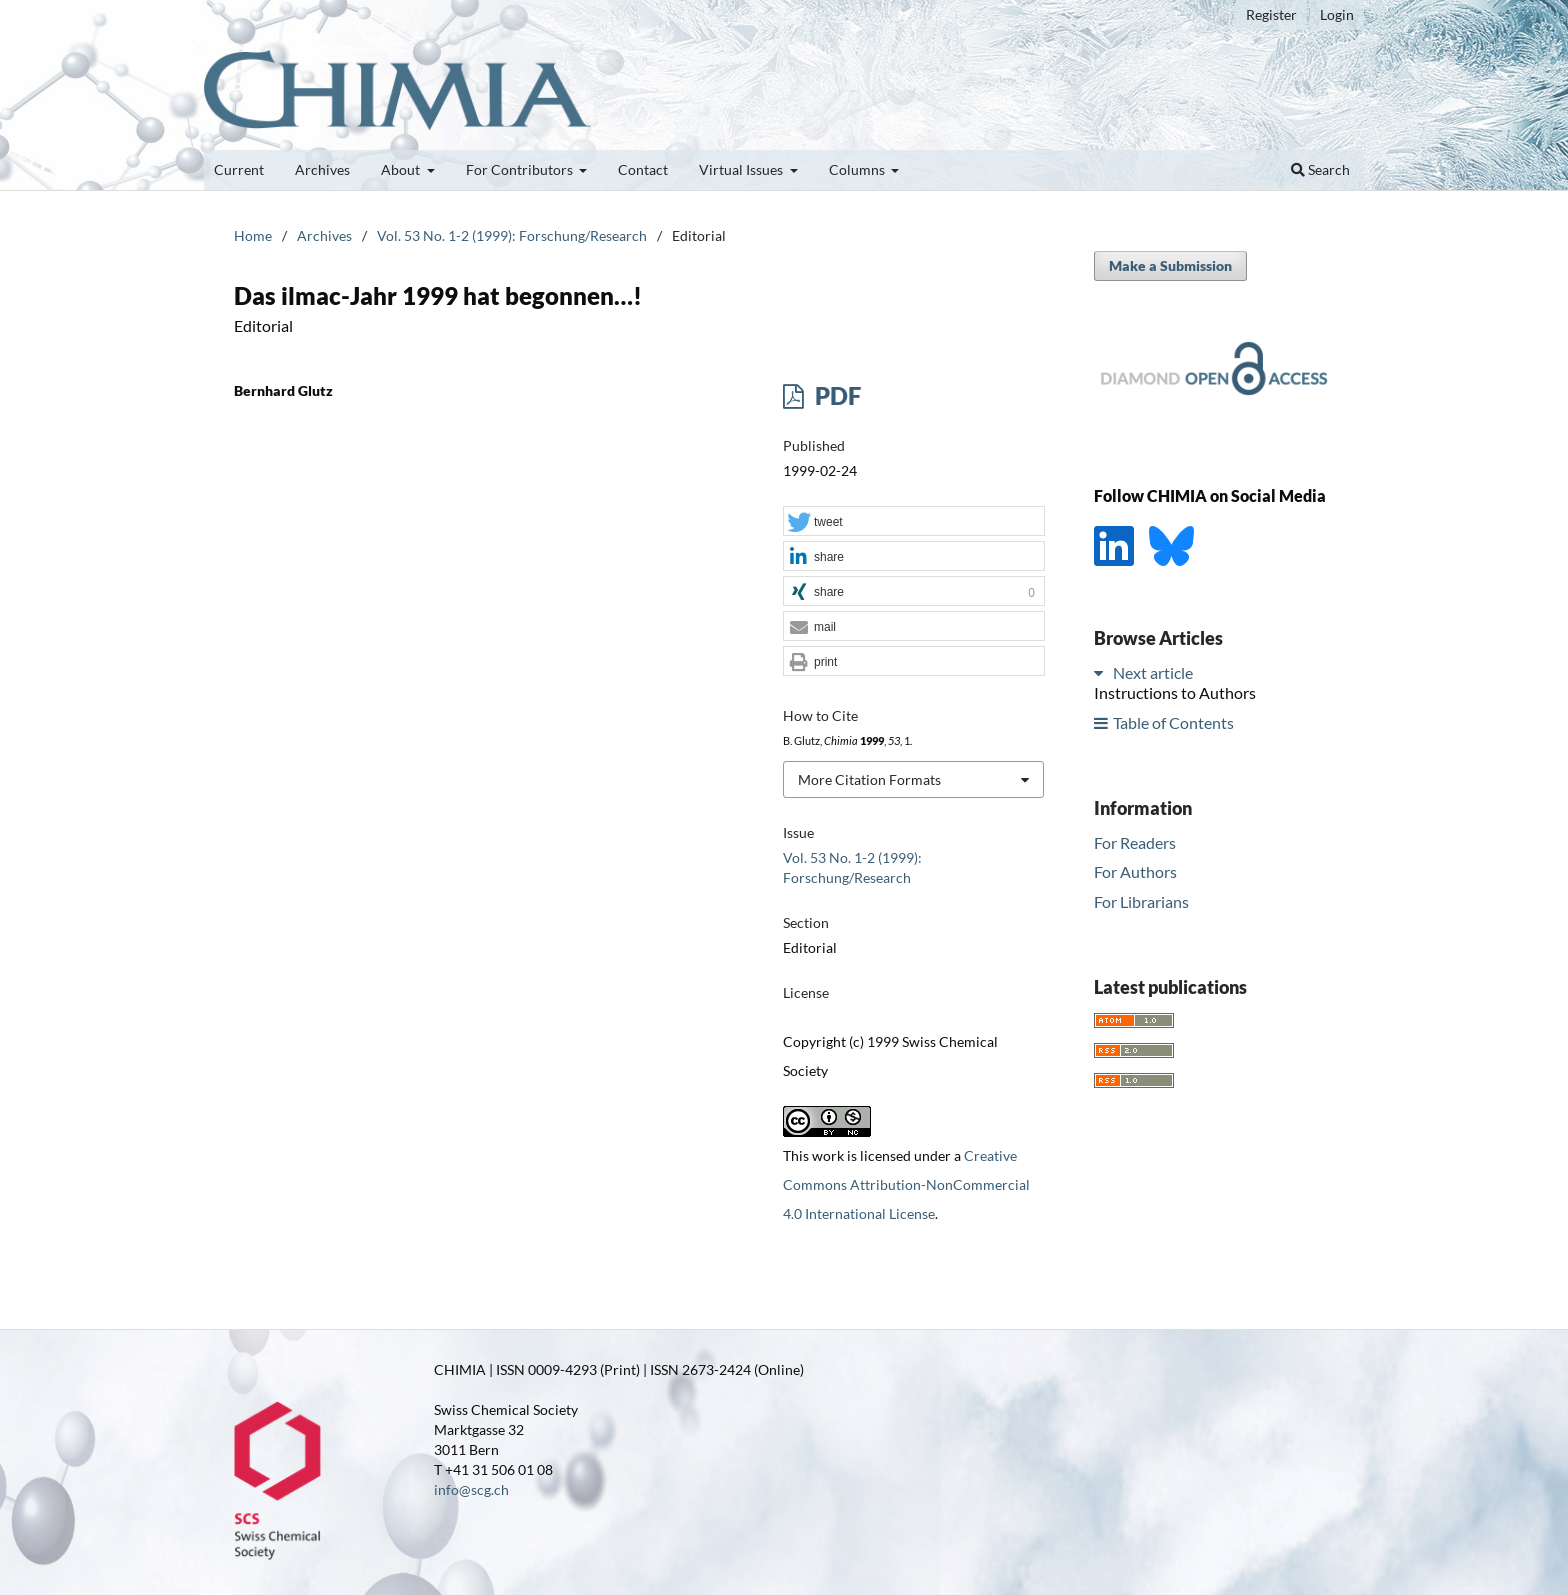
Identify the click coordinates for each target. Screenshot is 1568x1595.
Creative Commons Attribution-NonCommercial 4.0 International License (906, 1184)
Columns (858, 169)
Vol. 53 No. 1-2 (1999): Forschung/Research (512, 235)
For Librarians (1141, 901)
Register (1271, 14)
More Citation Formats (869, 779)
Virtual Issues (742, 169)
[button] (914, 522)
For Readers (1135, 842)
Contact (643, 169)
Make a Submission (1170, 265)
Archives (322, 169)
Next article (1153, 672)
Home (253, 235)
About (402, 169)
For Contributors (521, 169)
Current (239, 169)
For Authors (1135, 871)
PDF (835, 395)
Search (1320, 169)
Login (1337, 14)
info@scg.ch (471, 1489)
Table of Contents (1173, 722)
